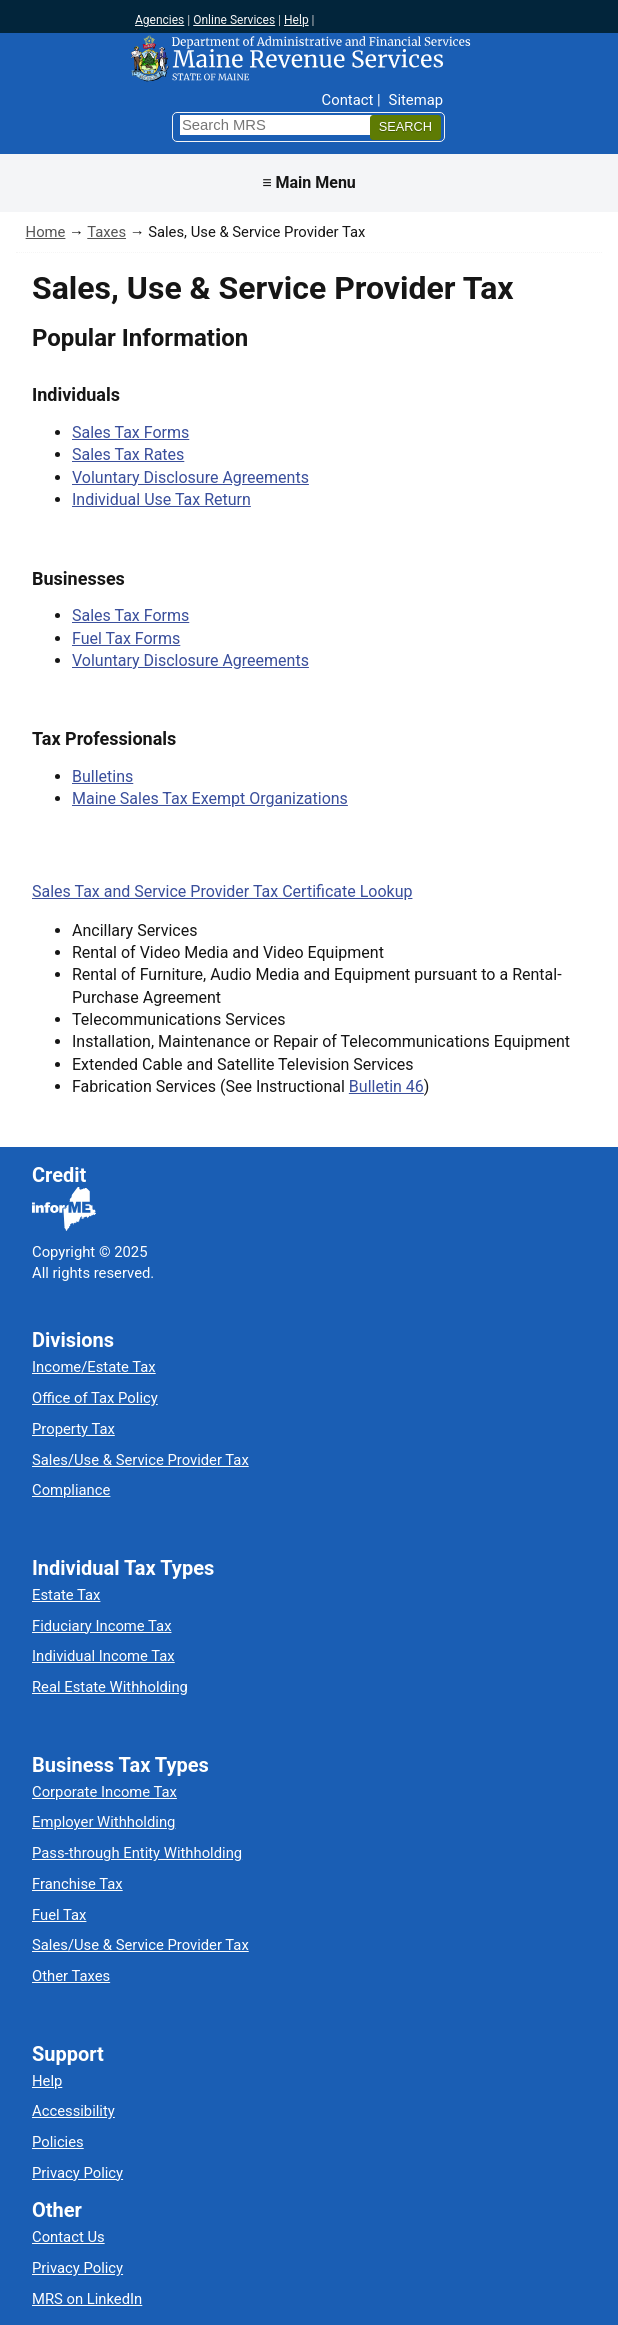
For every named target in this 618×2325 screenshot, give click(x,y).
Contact (348, 100)
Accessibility (73, 2111)
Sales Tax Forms (130, 432)
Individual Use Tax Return (161, 499)
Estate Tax (66, 1595)
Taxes (106, 232)
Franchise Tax (77, 1884)
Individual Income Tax (103, 1656)
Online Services (234, 20)
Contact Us (68, 2237)
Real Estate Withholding (110, 1687)
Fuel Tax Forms (126, 638)
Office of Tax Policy (95, 1398)
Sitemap (416, 100)
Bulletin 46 (386, 1086)
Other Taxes (71, 1976)
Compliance (71, 1490)
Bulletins (102, 776)
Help (296, 20)
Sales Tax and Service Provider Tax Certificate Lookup (222, 891)
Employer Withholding (103, 1822)
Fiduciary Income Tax (101, 1626)
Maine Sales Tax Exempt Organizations (210, 798)
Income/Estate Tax (94, 1367)
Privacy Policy (77, 2173)
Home (46, 232)
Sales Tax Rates (128, 454)
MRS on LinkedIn (87, 2299)
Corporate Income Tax (104, 1792)
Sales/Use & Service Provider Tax (140, 1460)
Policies (58, 2142)
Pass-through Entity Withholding (137, 1853)
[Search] (405, 127)
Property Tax (73, 1429)
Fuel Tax (59, 1915)
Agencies (159, 20)
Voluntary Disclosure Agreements (190, 477)
